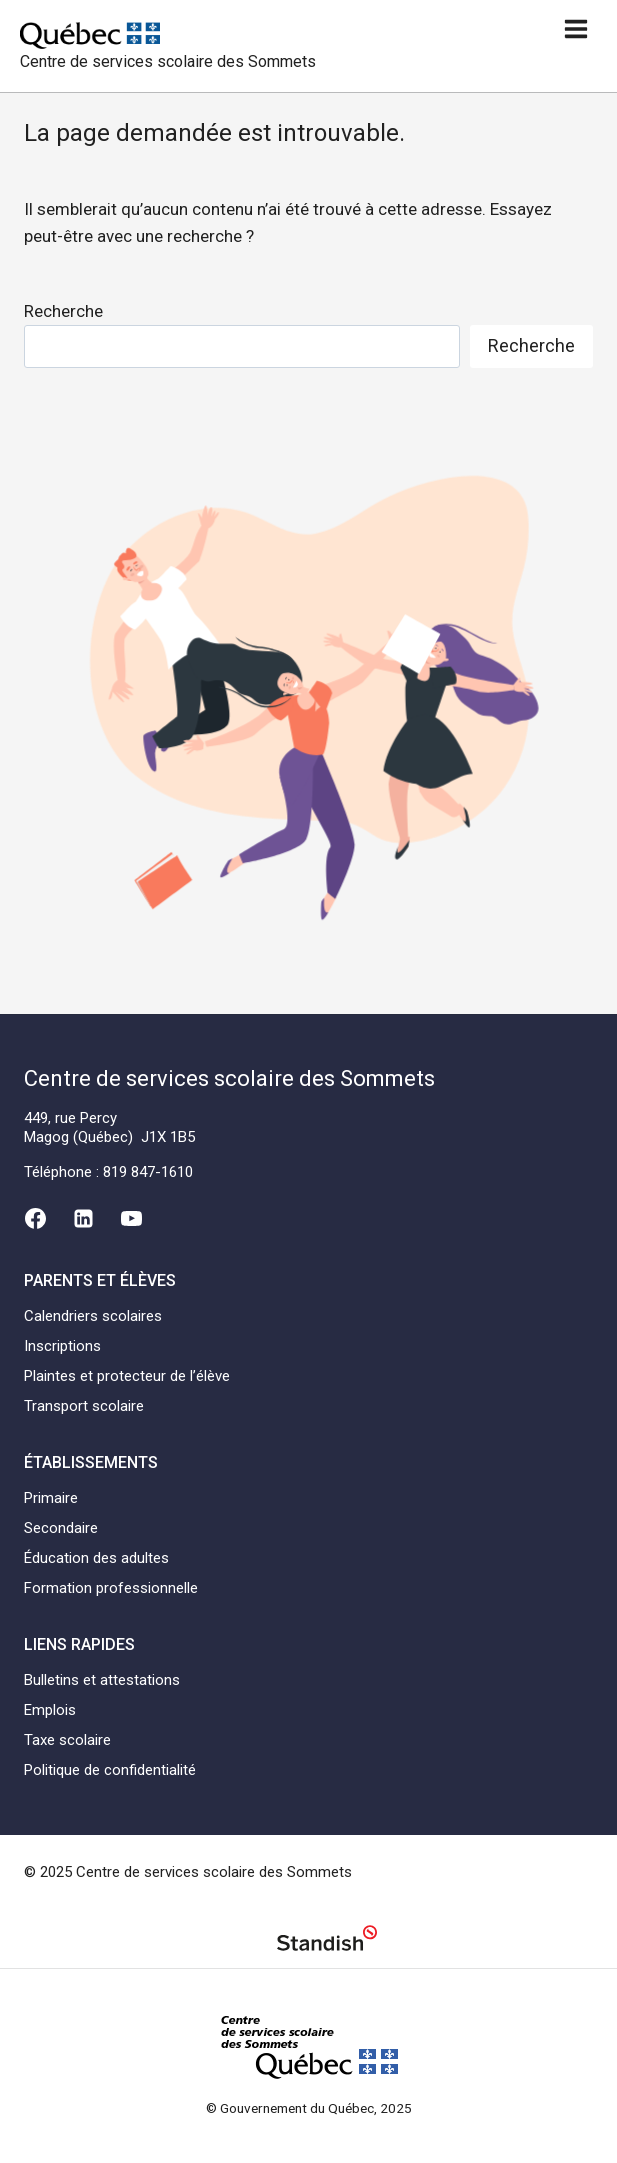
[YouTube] (132, 1218)
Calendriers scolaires (93, 1316)
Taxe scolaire (67, 1740)
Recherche (63, 311)
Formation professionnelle (111, 1588)
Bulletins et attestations (102, 1680)
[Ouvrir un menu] (575, 28)
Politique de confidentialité (110, 1770)
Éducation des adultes (96, 1558)
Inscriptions (62, 1346)
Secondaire (61, 1528)
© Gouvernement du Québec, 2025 (309, 2108)
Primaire (51, 1498)
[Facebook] (35, 1218)
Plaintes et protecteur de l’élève (127, 1376)
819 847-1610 (148, 1172)
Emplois (50, 1710)
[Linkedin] (83, 1218)
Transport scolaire (84, 1406)
